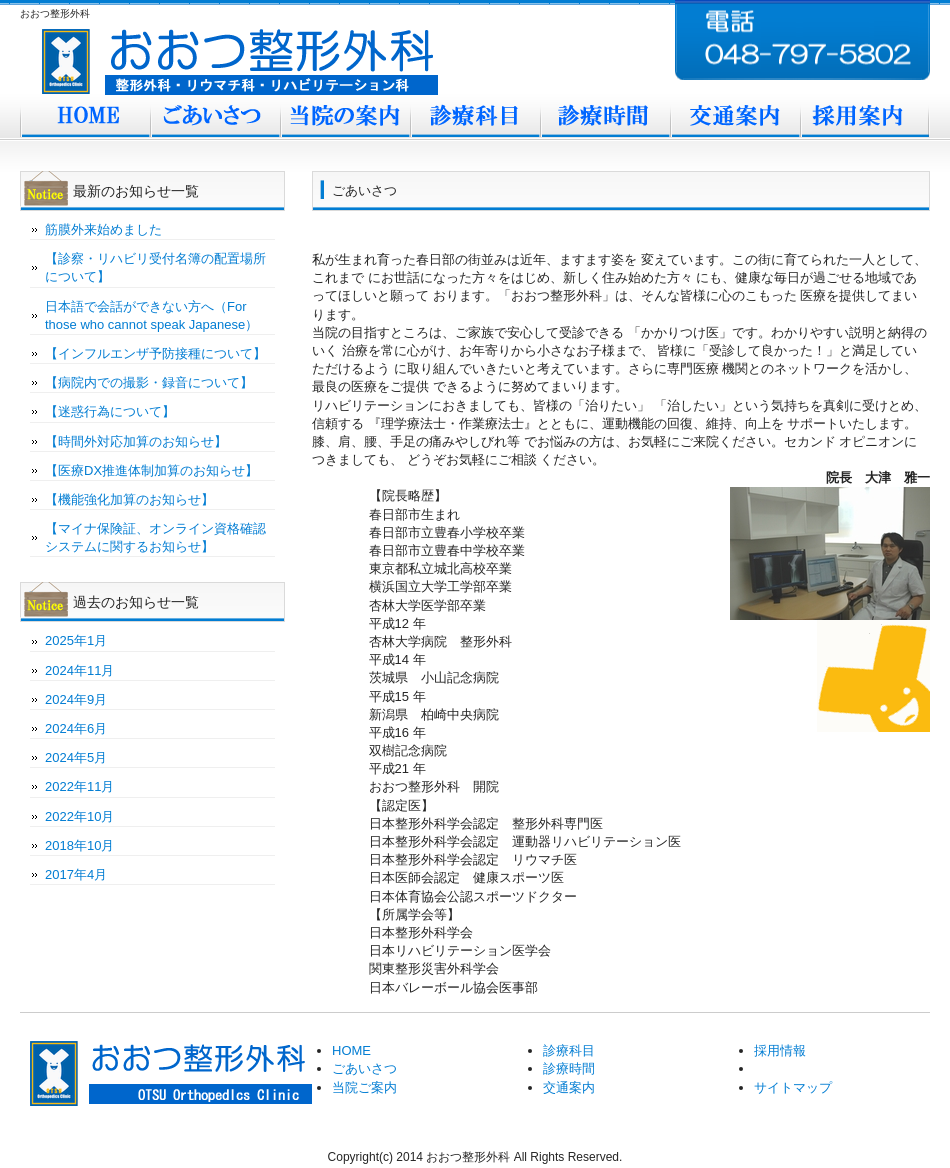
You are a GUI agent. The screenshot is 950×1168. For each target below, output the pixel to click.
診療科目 (475, 118)
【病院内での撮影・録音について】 (149, 382)
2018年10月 (79, 845)
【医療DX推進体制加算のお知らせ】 (151, 470)
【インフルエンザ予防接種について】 (155, 353)
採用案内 (865, 118)
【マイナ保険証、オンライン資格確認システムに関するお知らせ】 (155, 537)
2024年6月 (76, 728)
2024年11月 (79, 670)
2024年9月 (76, 699)
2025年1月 (76, 640)
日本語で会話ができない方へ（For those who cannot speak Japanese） (151, 315)
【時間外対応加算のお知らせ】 (136, 441)
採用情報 (780, 1050)
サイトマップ (793, 1087)
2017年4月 (76, 874)
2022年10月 (79, 816)
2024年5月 (76, 757)
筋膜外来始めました (103, 229)
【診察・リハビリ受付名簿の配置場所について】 (155, 267)
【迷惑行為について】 (110, 411)
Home (85, 118)
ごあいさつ (215, 118)
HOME (351, 1050)
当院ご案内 (345, 118)
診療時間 (605, 118)
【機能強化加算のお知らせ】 (129, 499)
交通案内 (735, 118)
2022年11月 (79, 786)
